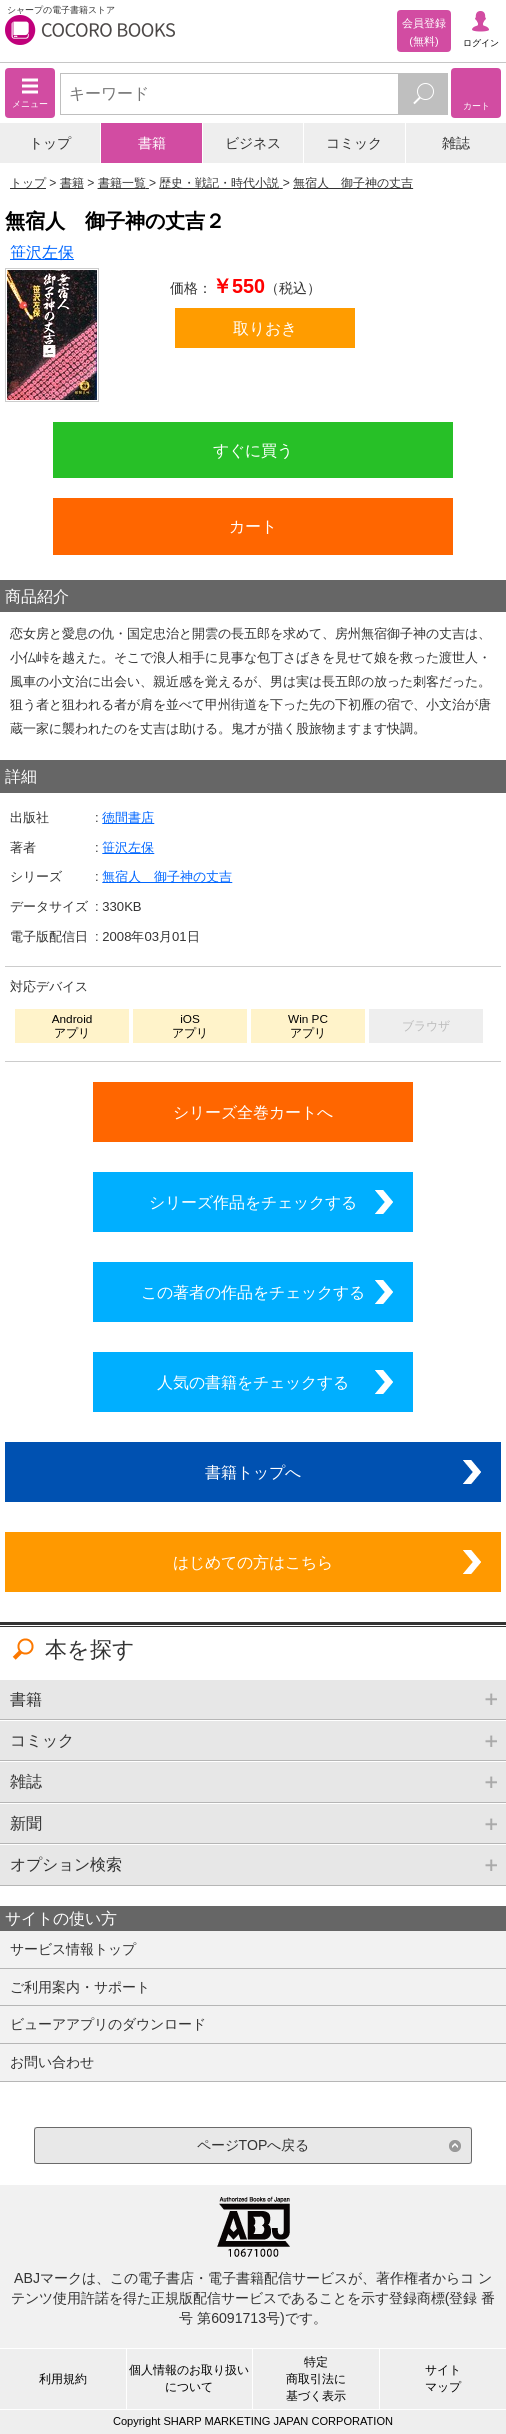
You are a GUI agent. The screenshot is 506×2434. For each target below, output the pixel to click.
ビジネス (253, 143)
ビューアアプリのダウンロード (108, 2024)
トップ (50, 143)
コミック (354, 143)
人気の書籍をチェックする (253, 1382)
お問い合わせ (52, 2062)
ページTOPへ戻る (253, 2145)
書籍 (152, 143)
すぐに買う (253, 450)
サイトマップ (443, 2378)
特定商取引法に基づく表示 (316, 2379)
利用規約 (63, 2379)
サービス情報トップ (73, 1949)
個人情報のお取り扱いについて (189, 2378)
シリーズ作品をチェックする (253, 1202)
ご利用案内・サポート (80, 1987)
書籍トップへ (253, 1472)
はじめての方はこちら (253, 1562)
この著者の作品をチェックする (253, 1292)
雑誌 (456, 143)
